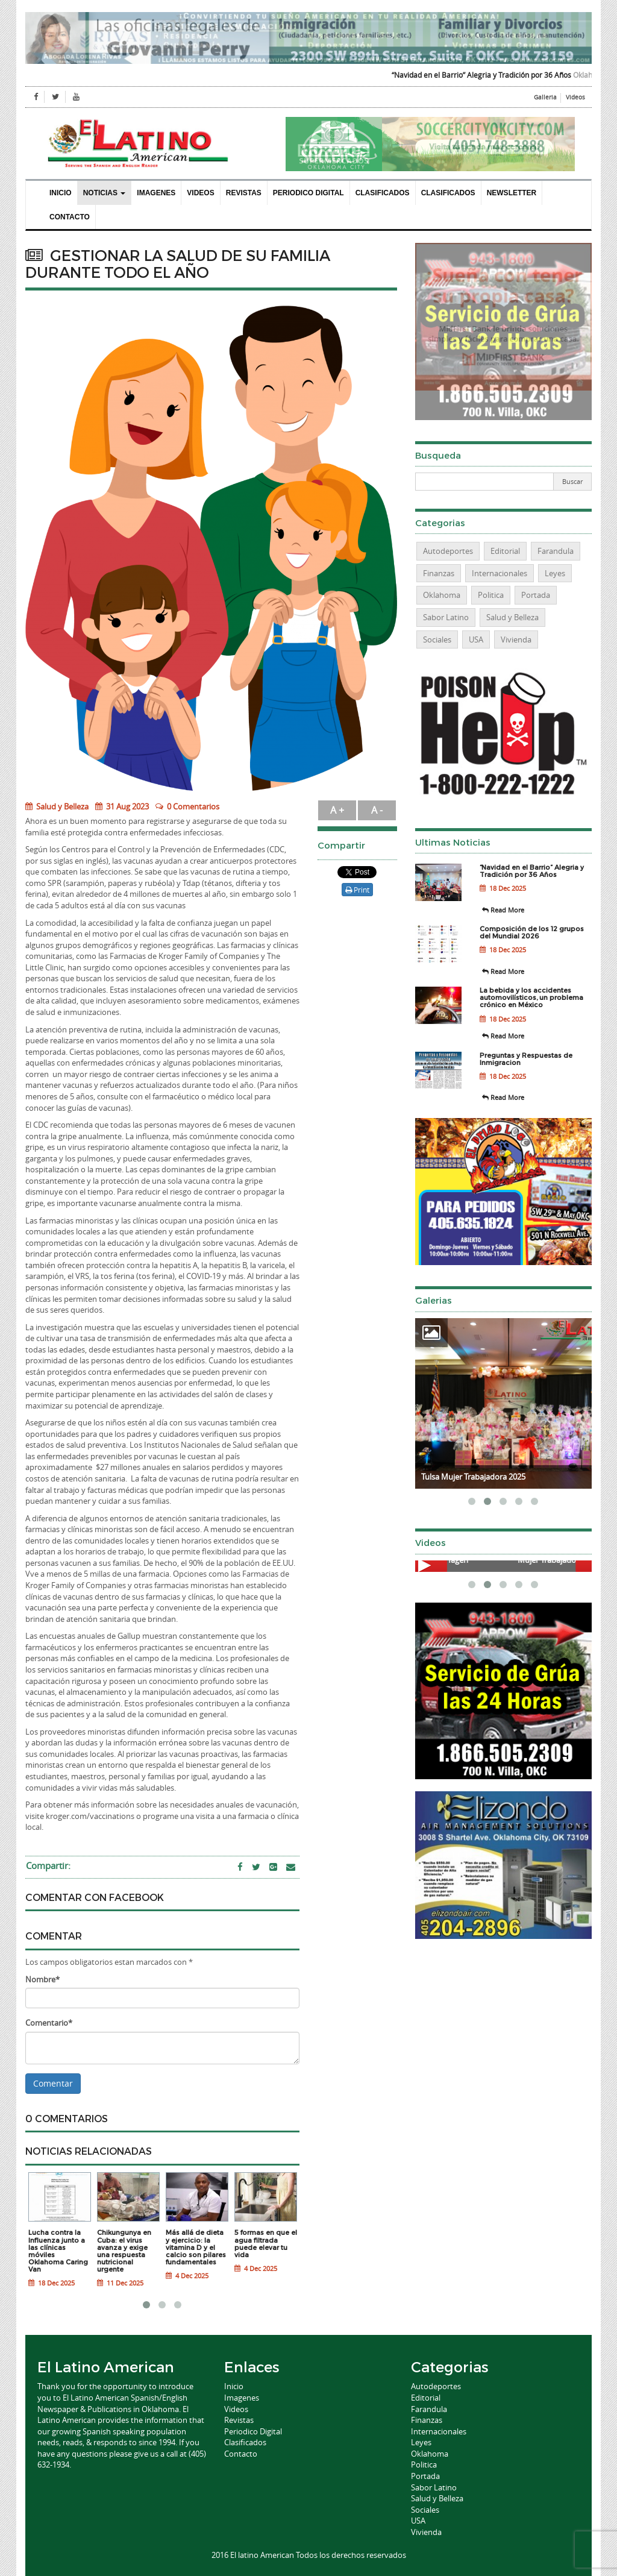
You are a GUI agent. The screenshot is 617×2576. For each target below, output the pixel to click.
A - (377, 810)
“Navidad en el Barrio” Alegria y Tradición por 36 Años (497, 75)
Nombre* (42, 1979)
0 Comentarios (193, 806)
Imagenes (156, 193)
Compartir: (48, 1865)
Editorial (505, 550)
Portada (535, 594)
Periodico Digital (308, 193)
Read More (503, 909)
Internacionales (499, 573)
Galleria (545, 97)
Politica (491, 594)
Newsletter (512, 193)
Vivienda (516, 639)
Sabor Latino (446, 617)
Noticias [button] (104, 193)
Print (357, 889)
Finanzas (438, 573)
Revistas (244, 193)
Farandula (555, 550)
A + (337, 810)
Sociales (437, 639)
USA (476, 639)
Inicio (60, 193)
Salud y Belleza (57, 806)
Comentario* (48, 2022)
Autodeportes (448, 550)
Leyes (555, 573)
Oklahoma (441, 594)
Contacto (69, 217)
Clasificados (382, 193)
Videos (575, 97)
